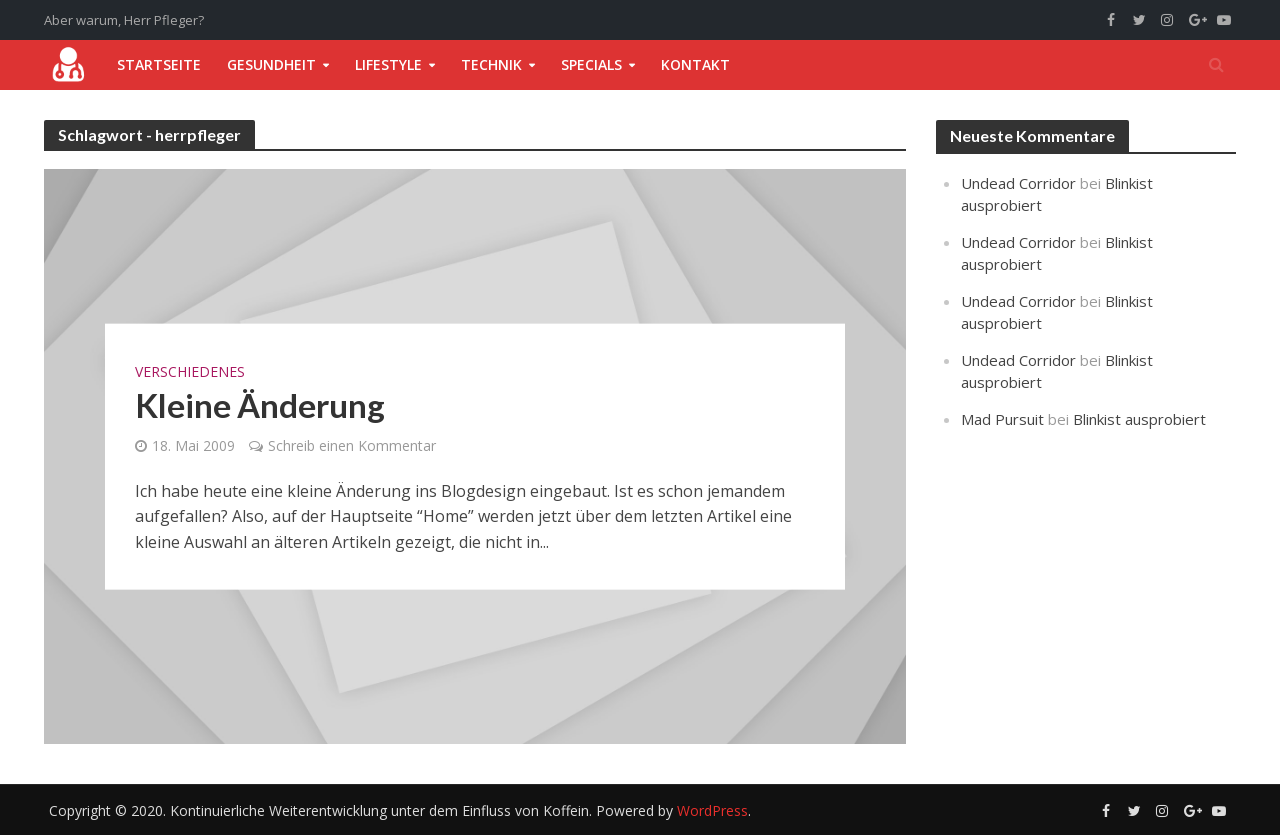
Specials (591, 64)
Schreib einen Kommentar (352, 444)
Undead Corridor (1018, 183)
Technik (491, 64)
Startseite (159, 64)
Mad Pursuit (1002, 419)
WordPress (712, 810)
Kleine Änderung (260, 404)
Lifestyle (388, 64)
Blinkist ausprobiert (1139, 419)
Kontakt (695, 64)
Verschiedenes (190, 371)
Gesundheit (271, 64)
